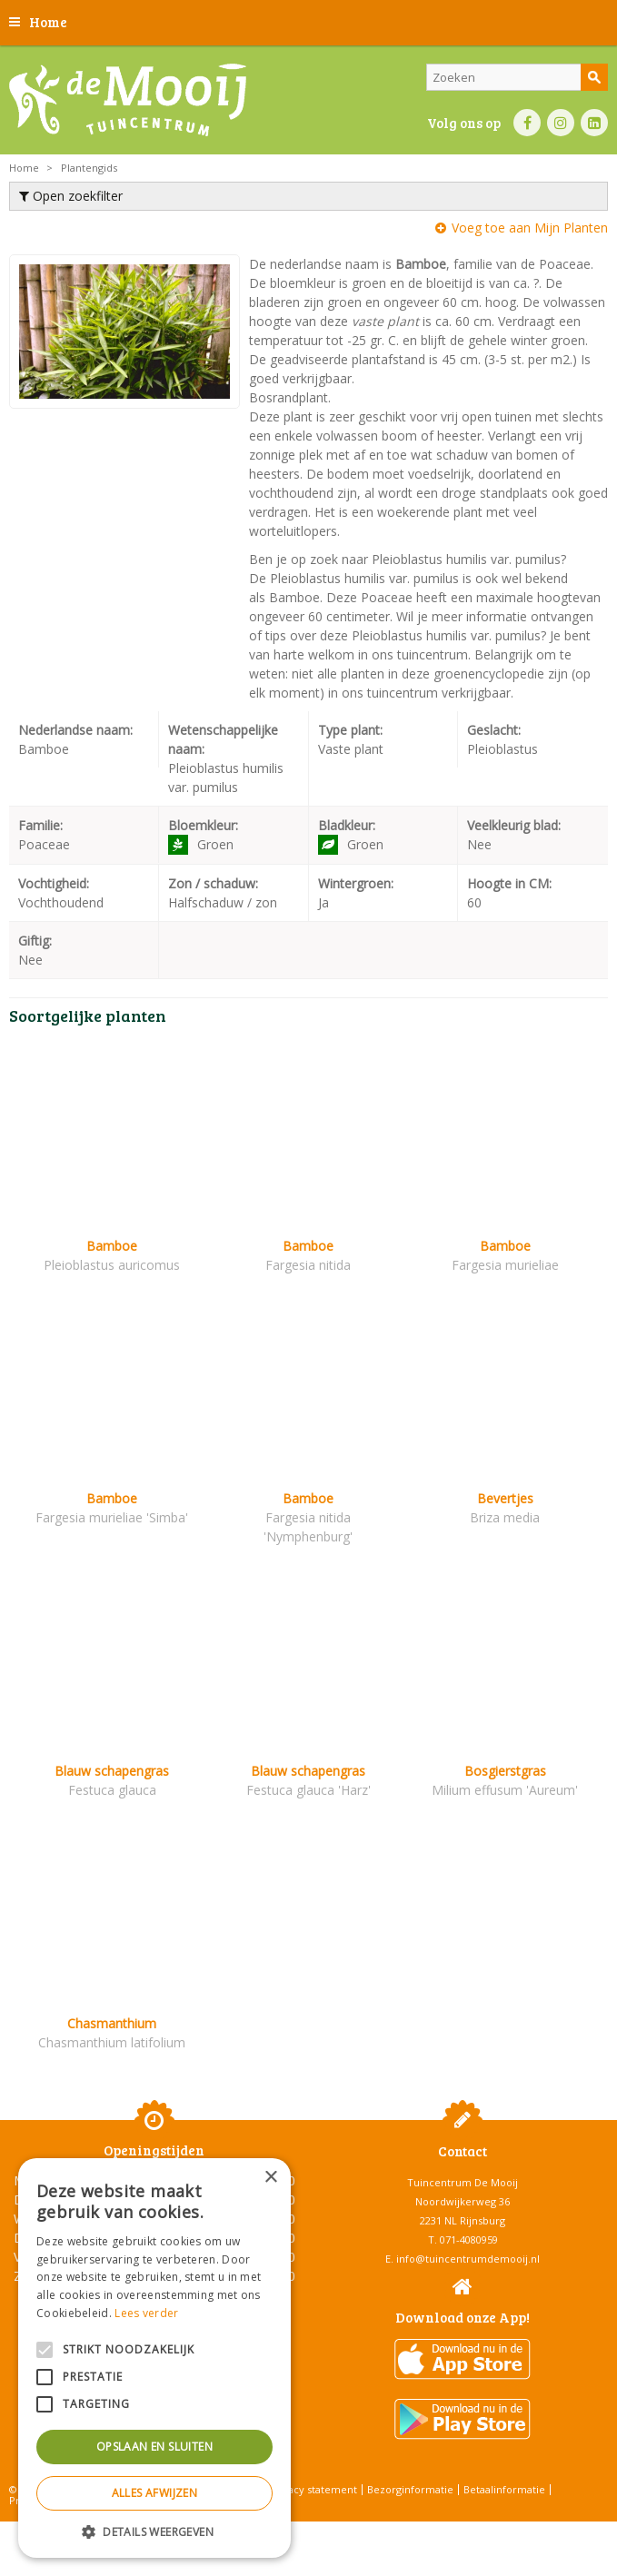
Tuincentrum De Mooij (462, 2182)
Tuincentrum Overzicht (354, 2530)
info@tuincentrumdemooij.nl (468, 2258)
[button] (154, 2531)
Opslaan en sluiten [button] (154, 2446)
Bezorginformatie (410, 2489)
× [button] (270, 2178)
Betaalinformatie (504, 2489)
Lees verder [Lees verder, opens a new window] (146, 2313)
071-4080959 (469, 2239)
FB (527, 122)
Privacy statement (313, 2489)
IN (560, 122)
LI (594, 122)
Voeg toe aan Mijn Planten (530, 227)
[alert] (154, 2358)
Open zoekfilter (71, 195)
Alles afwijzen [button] (155, 2493)
